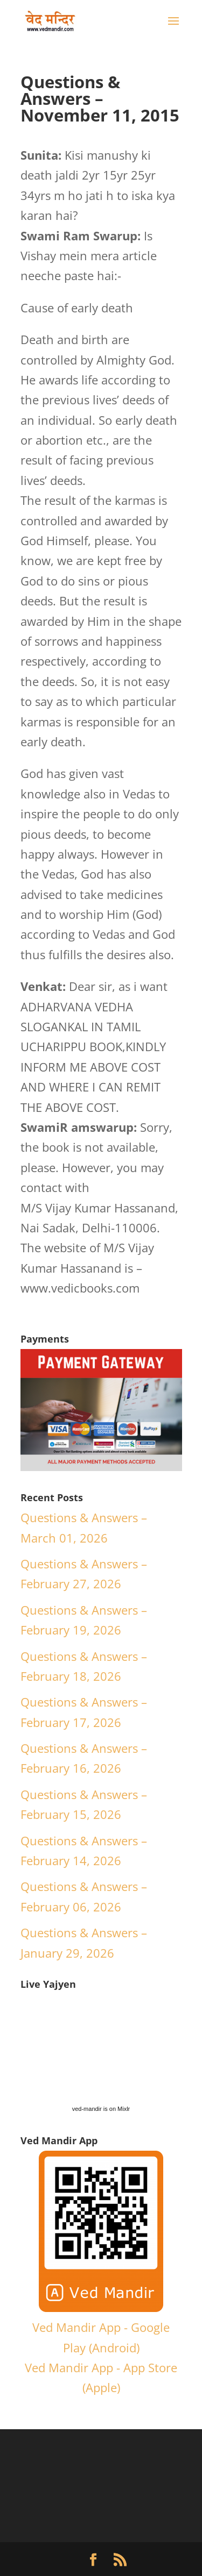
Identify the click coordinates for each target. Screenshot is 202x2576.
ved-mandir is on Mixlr (101, 2109)
